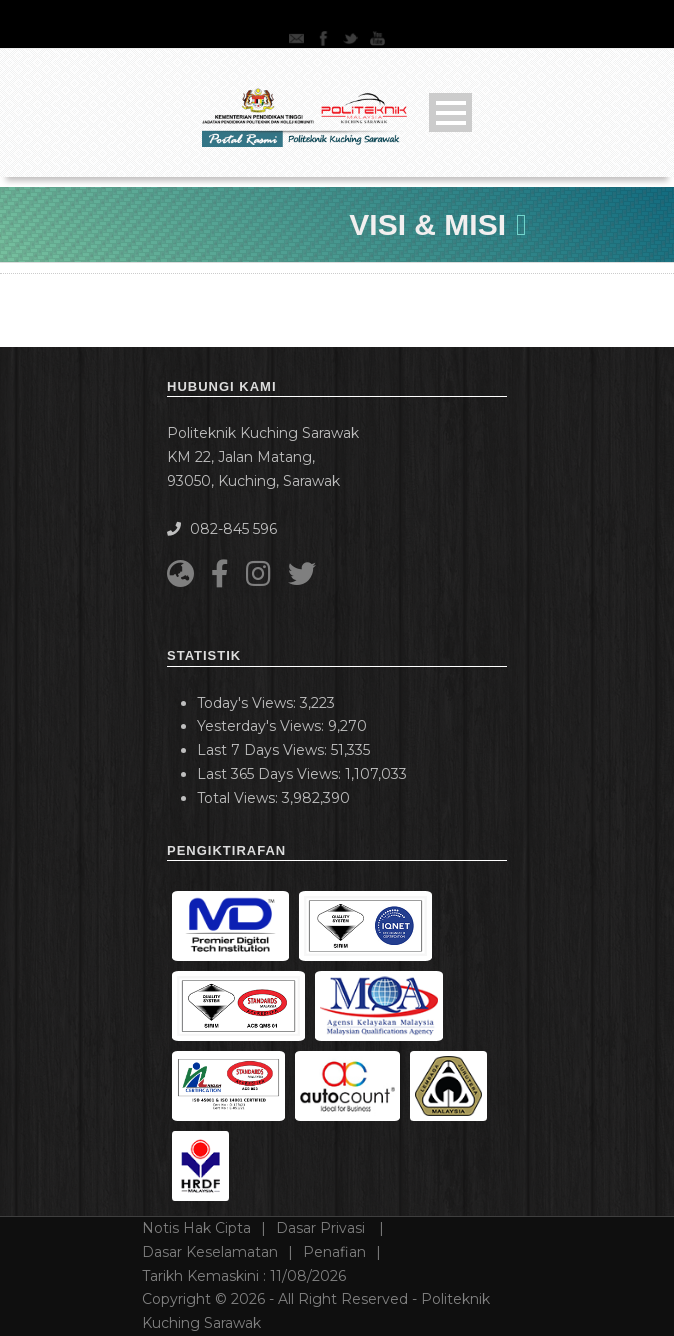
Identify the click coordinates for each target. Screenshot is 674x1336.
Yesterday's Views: (262, 726)
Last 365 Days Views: (271, 774)
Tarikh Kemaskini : (244, 1276)
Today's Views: (248, 703)
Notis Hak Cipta (196, 1228)
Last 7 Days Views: (264, 750)
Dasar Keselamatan (210, 1252)
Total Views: (239, 798)
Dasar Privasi (322, 1228)
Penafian (334, 1252)
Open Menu (450, 112)
